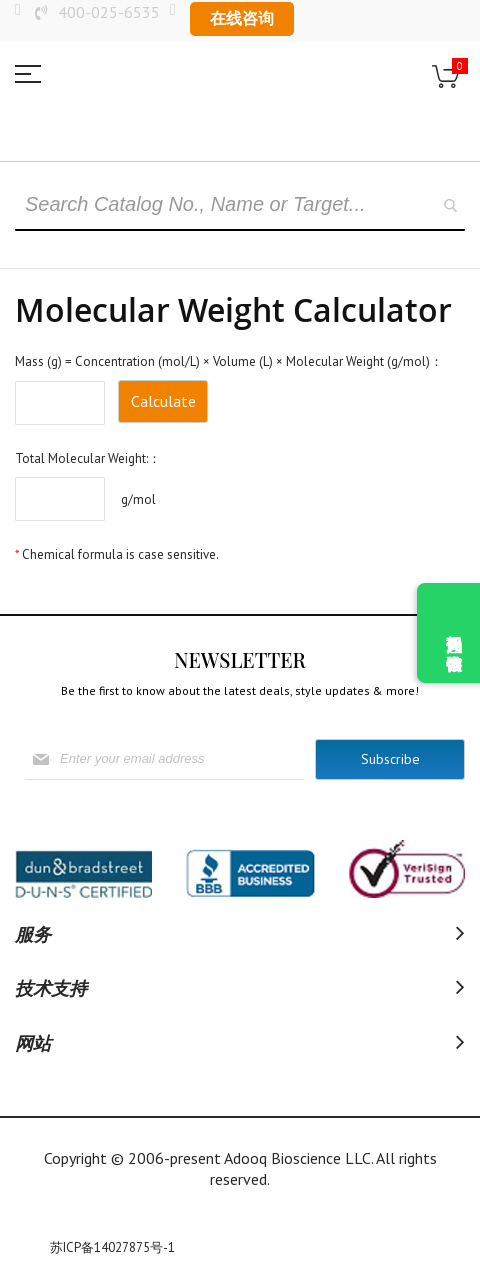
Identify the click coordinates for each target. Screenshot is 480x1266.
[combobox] (240, 206)
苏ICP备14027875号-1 (112, 1247)
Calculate (163, 401)
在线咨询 (242, 18)
